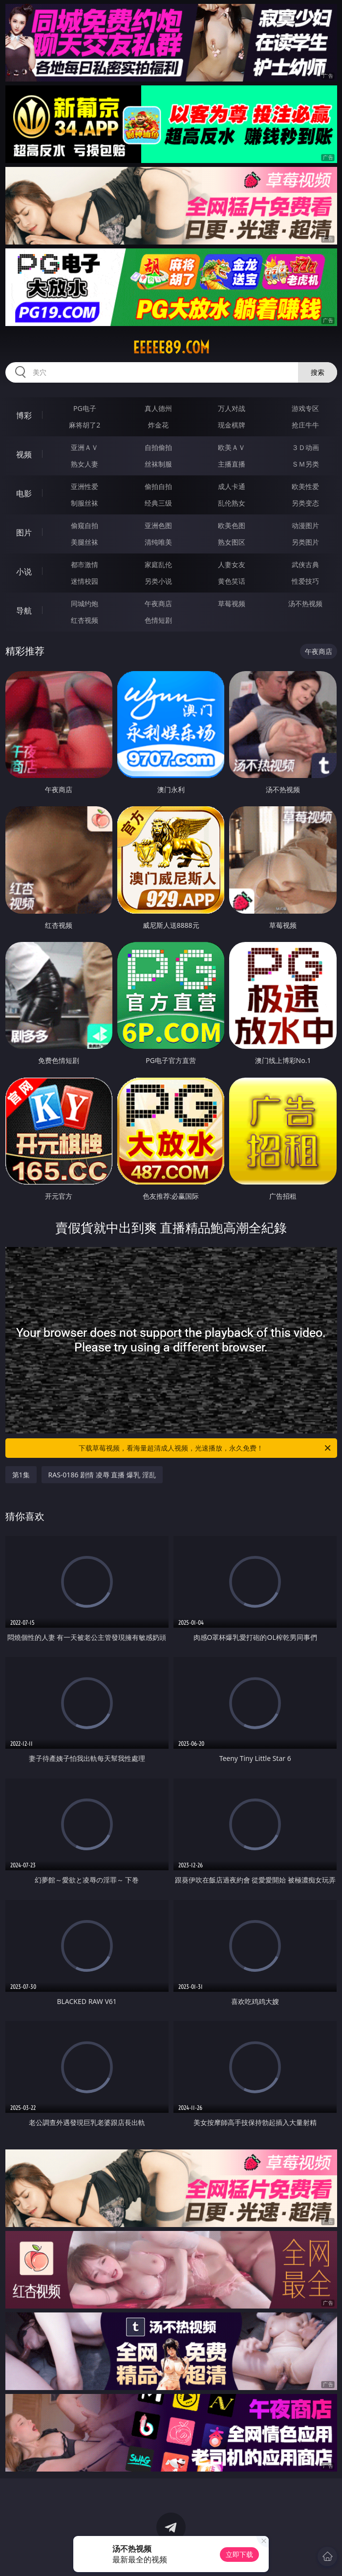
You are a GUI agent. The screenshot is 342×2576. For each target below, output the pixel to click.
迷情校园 (84, 581)
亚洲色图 (158, 525)
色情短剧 (158, 620)
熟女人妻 (84, 464)
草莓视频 (231, 603)
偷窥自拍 (84, 525)
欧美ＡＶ (231, 447)
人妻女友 (231, 564)
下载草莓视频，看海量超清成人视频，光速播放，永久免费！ (205, 1448)
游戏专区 (305, 408)
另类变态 (305, 503)
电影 (24, 493)
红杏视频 (84, 620)
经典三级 (158, 503)
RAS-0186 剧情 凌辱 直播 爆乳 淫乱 (102, 1474)
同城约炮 (84, 603)
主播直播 (231, 464)
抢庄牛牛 (305, 424)
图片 (24, 532)
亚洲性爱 (84, 486)
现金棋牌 (231, 424)
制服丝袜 (84, 503)
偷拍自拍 (158, 486)
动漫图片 (305, 525)
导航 (24, 610)
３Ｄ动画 (305, 447)
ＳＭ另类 (305, 464)
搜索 (317, 372)
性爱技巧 (305, 581)
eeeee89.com (171, 347)
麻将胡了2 (84, 424)
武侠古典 (305, 564)
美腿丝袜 (84, 542)
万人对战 (231, 408)
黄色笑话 (231, 581)
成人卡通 (231, 486)
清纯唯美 (158, 542)
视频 (24, 454)
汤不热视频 (305, 603)
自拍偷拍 (158, 447)
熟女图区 (231, 542)
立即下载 (239, 2554)
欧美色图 (231, 525)
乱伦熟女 (231, 503)
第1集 (21, 1474)
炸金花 (158, 424)
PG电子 (84, 408)
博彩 (24, 415)
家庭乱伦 (158, 564)
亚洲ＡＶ (84, 447)
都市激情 (84, 564)
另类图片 (305, 542)
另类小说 (158, 581)
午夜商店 (158, 603)
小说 (24, 571)
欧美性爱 (305, 486)
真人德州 (158, 408)
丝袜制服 (158, 464)
